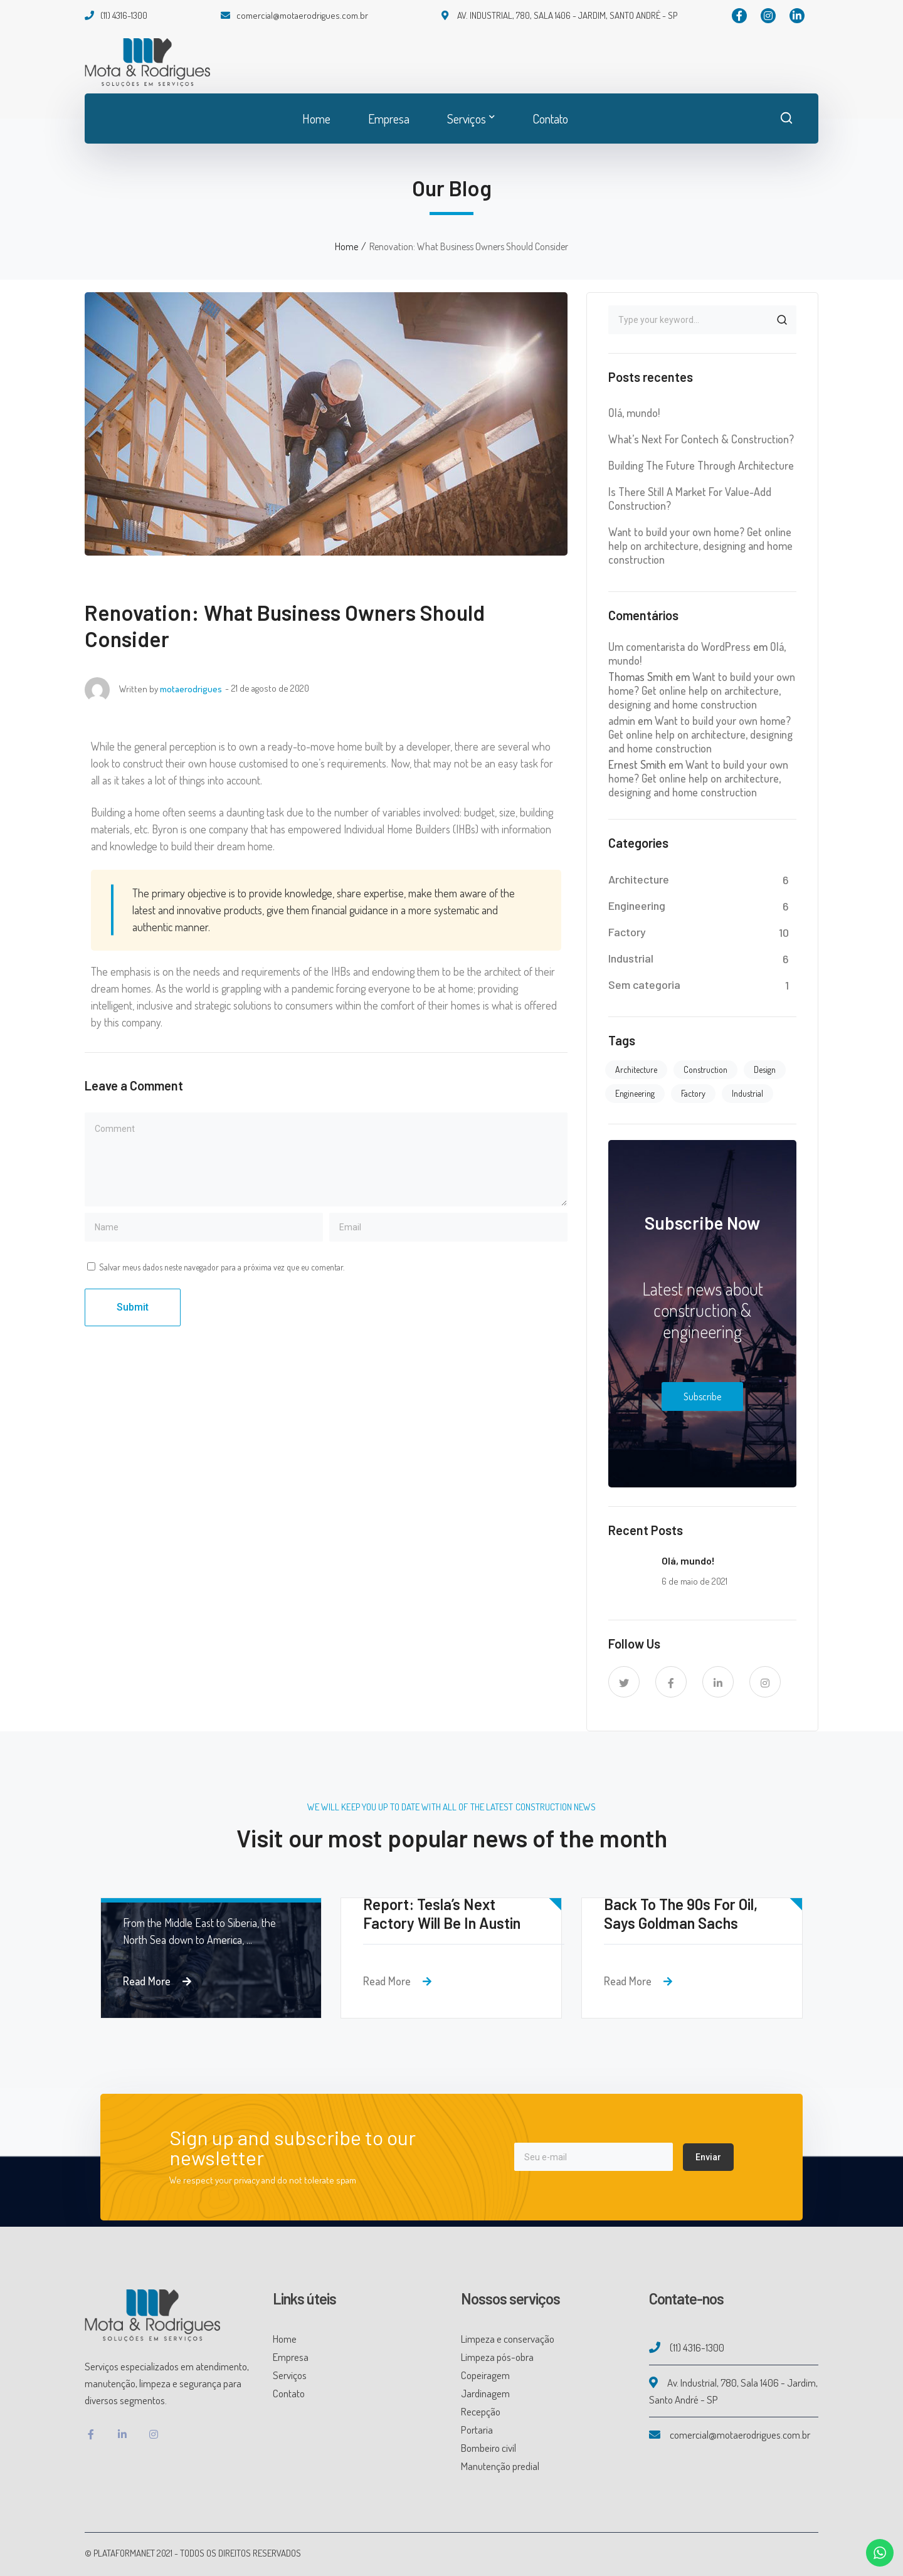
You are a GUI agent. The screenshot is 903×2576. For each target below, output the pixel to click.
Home (346, 246)
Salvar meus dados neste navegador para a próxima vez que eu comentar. (221, 1267)
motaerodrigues (191, 689)
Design (765, 1069)
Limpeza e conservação (507, 2338)
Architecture (638, 879)
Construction (705, 1069)
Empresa (291, 2356)
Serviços (290, 2375)
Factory (627, 932)
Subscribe (702, 1396)
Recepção (480, 2411)
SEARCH (782, 319)
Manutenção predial (500, 2466)
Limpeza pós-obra (497, 2356)
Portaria (477, 2429)
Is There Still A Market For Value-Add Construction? (689, 498)
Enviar (708, 2157)
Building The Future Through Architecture (701, 465)
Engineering (636, 905)
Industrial (630, 958)
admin (621, 720)
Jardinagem (485, 2393)
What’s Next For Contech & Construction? (701, 439)
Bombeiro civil (488, 2447)
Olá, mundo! (634, 413)
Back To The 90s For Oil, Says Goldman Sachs (681, 1913)
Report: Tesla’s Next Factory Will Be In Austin (441, 1913)
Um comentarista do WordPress (679, 646)
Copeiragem (485, 2375)
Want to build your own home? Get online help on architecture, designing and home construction (700, 545)
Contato (289, 2393)
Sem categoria (644, 984)
